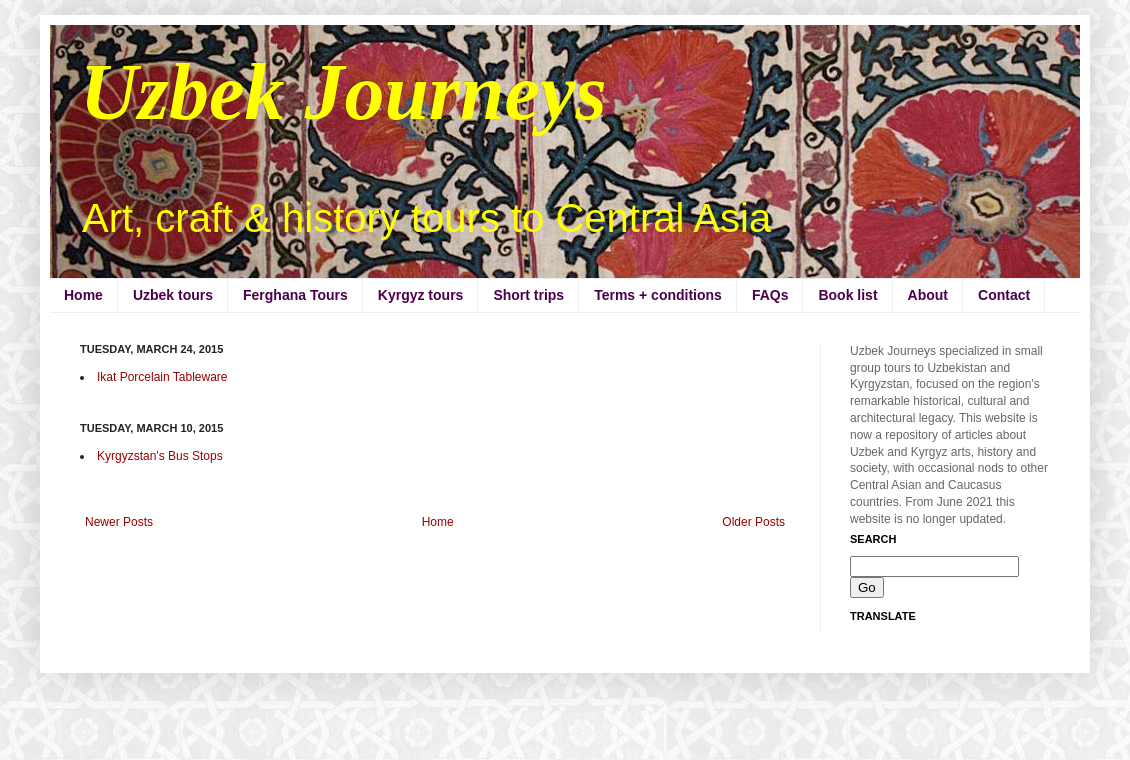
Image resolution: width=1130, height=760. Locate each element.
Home (83, 295)
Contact (1004, 295)
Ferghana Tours (295, 295)
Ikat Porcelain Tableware (162, 377)
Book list (847, 295)
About (928, 295)
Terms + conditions (658, 295)
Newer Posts (119, 522)
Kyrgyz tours (421, 295)
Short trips (528, 295)
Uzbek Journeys (343, 92)
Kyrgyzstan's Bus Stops (160, 456)
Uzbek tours (173, 295)
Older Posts (753, 522)
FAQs (770, 295)
